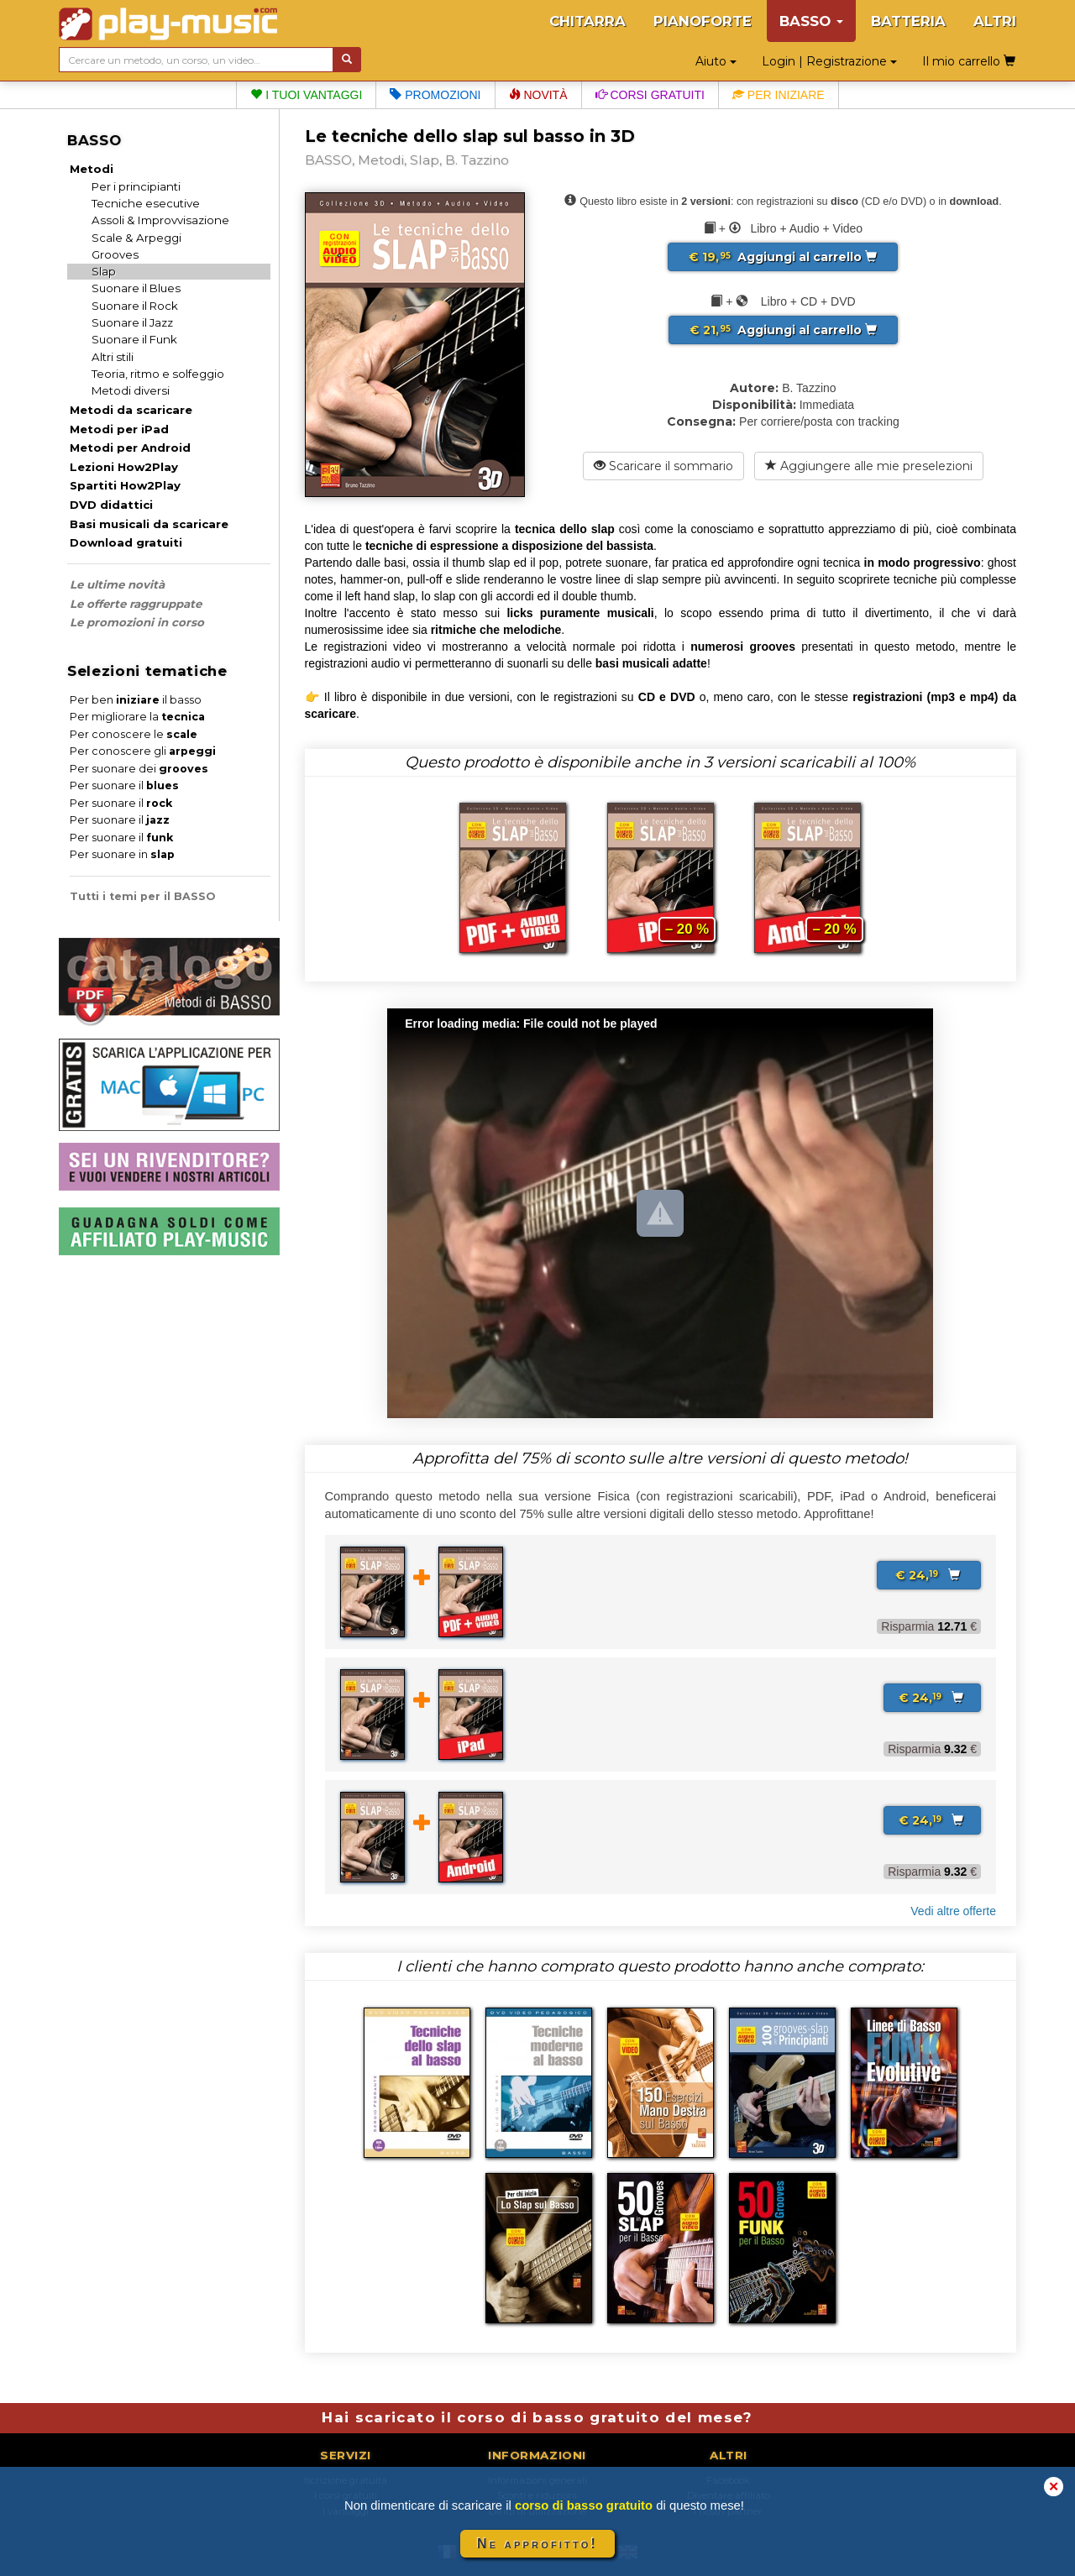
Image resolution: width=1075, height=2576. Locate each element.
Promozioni (435, 95)
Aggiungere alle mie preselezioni (869, 466)
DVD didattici (111, 504)
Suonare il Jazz (132, 322)
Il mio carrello (968, 61)
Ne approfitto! (537, 2544)
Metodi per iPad (119, 429)
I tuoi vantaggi (306, 95)
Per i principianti (136, 186)
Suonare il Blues (136, 288)
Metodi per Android (130, 447)
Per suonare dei (139, 768)
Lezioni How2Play (124, 467)
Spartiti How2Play (125, 485)
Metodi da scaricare (131, 409)
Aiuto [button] (716, 61)
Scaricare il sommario (663, 466)
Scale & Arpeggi (136, 237)
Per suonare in (122, 854)
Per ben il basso (136, 700)
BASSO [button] (811, 21)
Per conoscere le (133, 734)
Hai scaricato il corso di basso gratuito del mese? (537, 2417)
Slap (104, 271)
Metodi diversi (131, 390)
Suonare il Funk (134, 339)
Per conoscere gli (143, 751)
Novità (538, 95)
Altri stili (113, 357)
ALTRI (994, 21)
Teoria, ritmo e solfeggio (158, 373)
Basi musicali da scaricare (149, 524)
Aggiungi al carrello (783, 256)
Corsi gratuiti (650, 95)
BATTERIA (908, 21)
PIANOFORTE (702, 21)
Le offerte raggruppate (136, 603)
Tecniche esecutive (146, 203)
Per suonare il (124, 785)
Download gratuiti (126, 542)
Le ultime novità (117, 584)
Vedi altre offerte (953, 1911)
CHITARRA (587, 21)
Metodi (91, 168)
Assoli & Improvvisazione (160, 220)
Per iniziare (778, 95)
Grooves (115, 254)
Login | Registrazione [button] (829, 61)
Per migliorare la (137, 716)
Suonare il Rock (135, 305)
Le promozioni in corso (137, 622)
